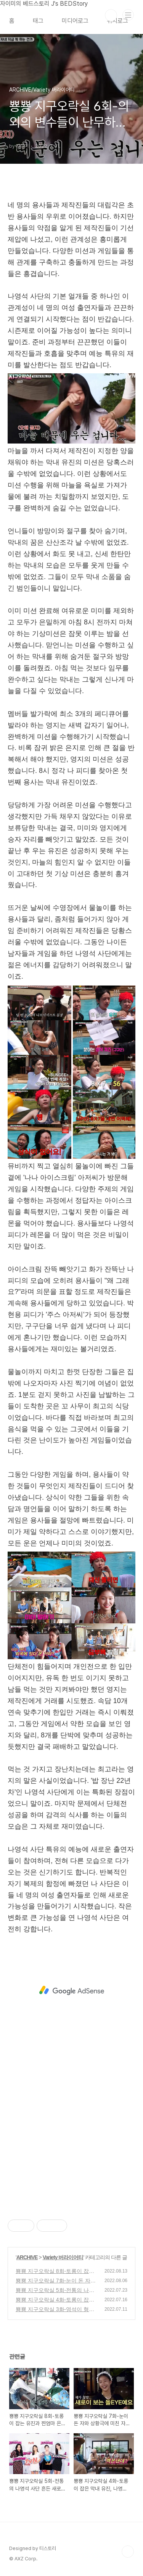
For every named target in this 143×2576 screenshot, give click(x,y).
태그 (38, 20)
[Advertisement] (71, 1990)
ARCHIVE (27, 2257)
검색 (111, 15)
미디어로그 (75, 20)
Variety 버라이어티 (63, 2257)
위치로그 (117, 20)
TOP (128, 2551)
